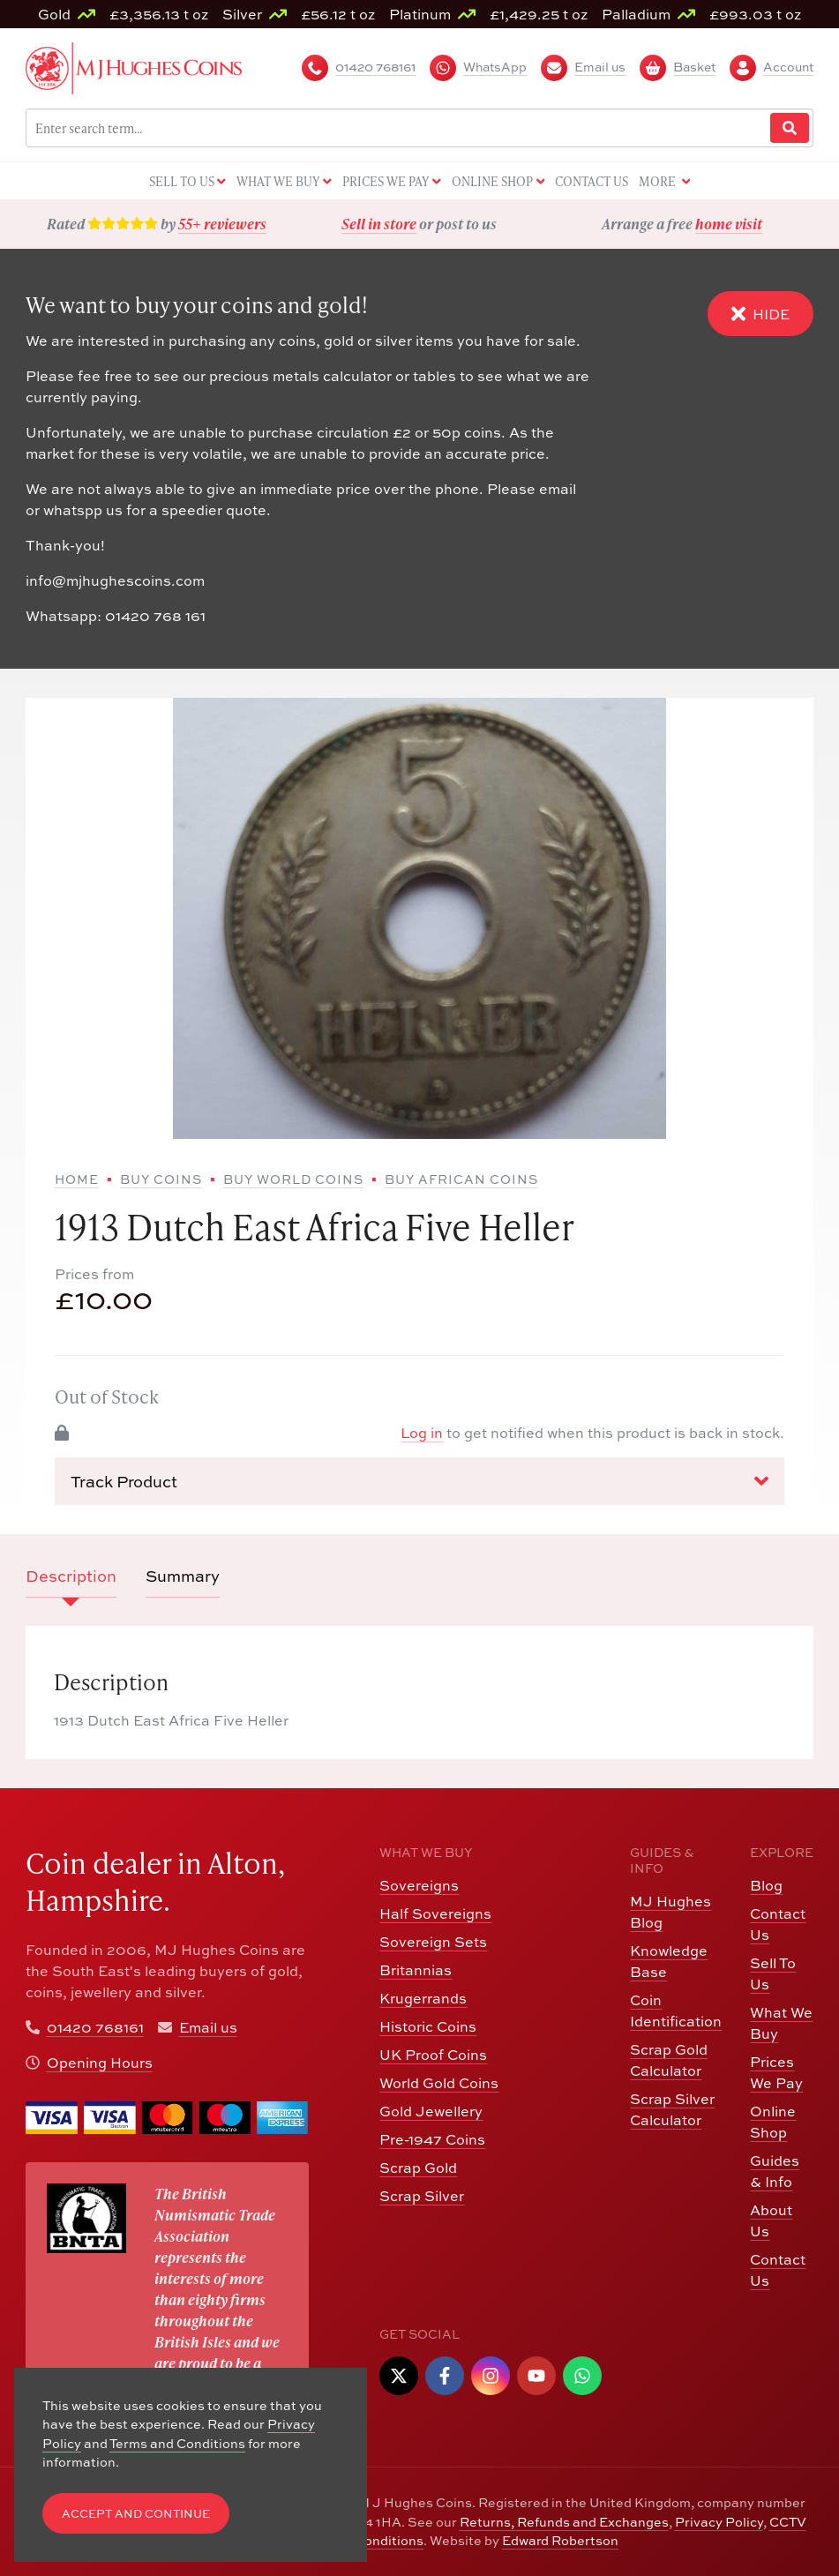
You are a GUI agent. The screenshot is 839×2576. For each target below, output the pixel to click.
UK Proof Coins (433, 2054)
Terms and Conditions (177, 2443)
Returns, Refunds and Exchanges (564, 2521)
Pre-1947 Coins (432, 2139)
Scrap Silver (421, 2195)
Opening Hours (100, 2062)
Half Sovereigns (435, 1913)
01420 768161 (95, 2027)
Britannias (415, 1970)
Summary (183, 1576)
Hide (760, 313)
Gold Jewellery (431, 2111)
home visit (728, 223)
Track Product (419, 1481)
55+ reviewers (222, 223)
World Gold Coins (438, 2083)
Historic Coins (427, 2026)
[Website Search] (789, 128)
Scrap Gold (418, 2167)
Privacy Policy (719, 2521)
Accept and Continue (136, 2513)
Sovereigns (419, 1885)
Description (71, 1576)
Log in (422, 1432)
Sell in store (378, 223)
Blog (766, 1885)
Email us (208, 2027)
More (664, 182)
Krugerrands (423, 1998)
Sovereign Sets (433, 1941)
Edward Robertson (560, 2540)
